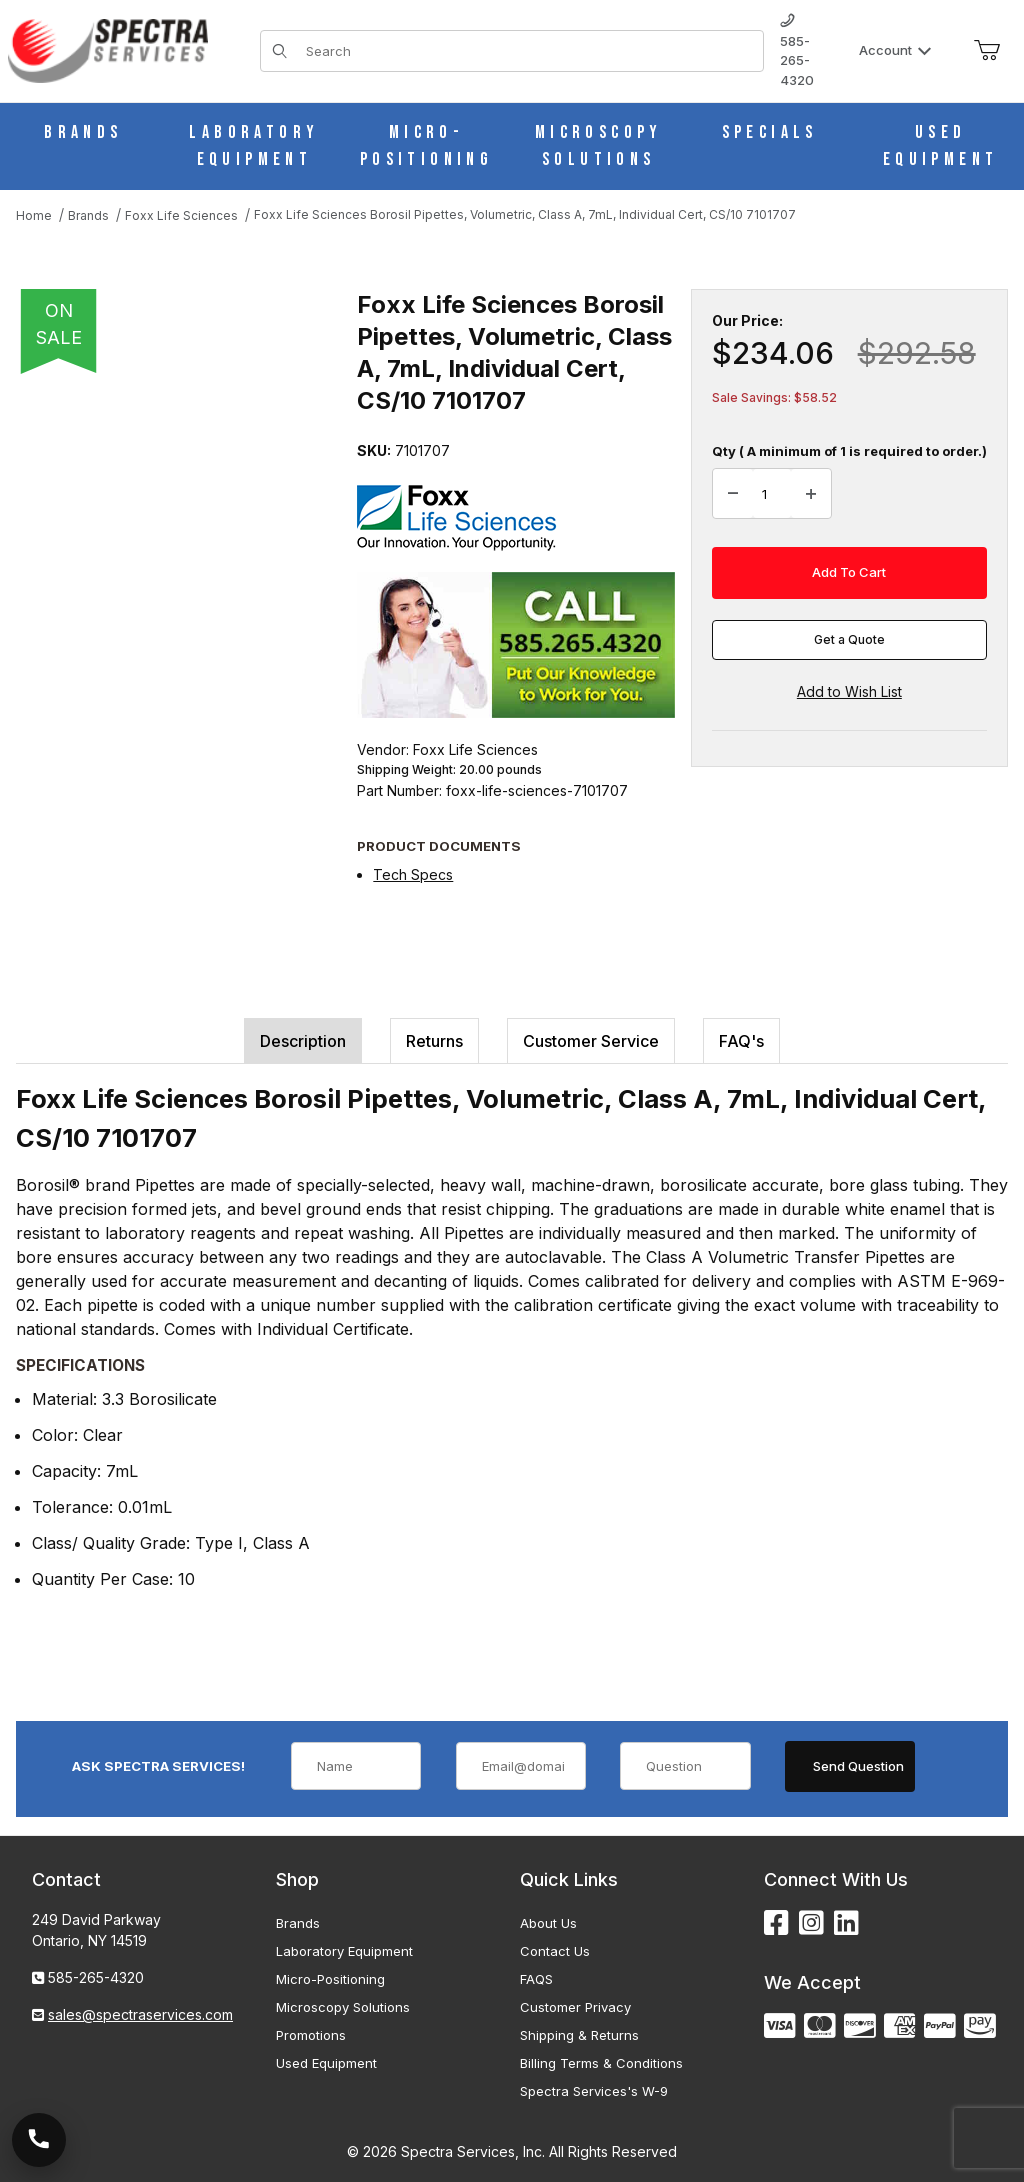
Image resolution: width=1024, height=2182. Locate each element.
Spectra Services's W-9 (594, 2091)
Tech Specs (413, 874)
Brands (298, 1923)
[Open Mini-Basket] (987, 51)
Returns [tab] (434, 1041)
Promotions (311, 2035)
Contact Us (555, 1951)
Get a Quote (849, 639)
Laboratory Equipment (344, 1951)
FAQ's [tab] (741, 1041)
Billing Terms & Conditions (601, 2063)
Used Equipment (326, 2063)
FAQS (536, 1979)
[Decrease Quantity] (733, 494)
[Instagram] (811, 1923)
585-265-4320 (797, 51)
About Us (548, 1923)
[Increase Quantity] (811, 494)
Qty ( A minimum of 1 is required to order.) (849, 451)
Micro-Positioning (330, 1979)
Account (895, 50)
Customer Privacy (575, 2007)
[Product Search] (528, 51)
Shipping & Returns (579, 2035)
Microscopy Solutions (343, 2007)
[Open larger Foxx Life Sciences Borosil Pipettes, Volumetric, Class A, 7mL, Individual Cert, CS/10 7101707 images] (180, 526)
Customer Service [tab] (591, 1041)
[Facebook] (776, 1923)
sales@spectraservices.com (140, 2014)
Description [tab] (303, 1041)
